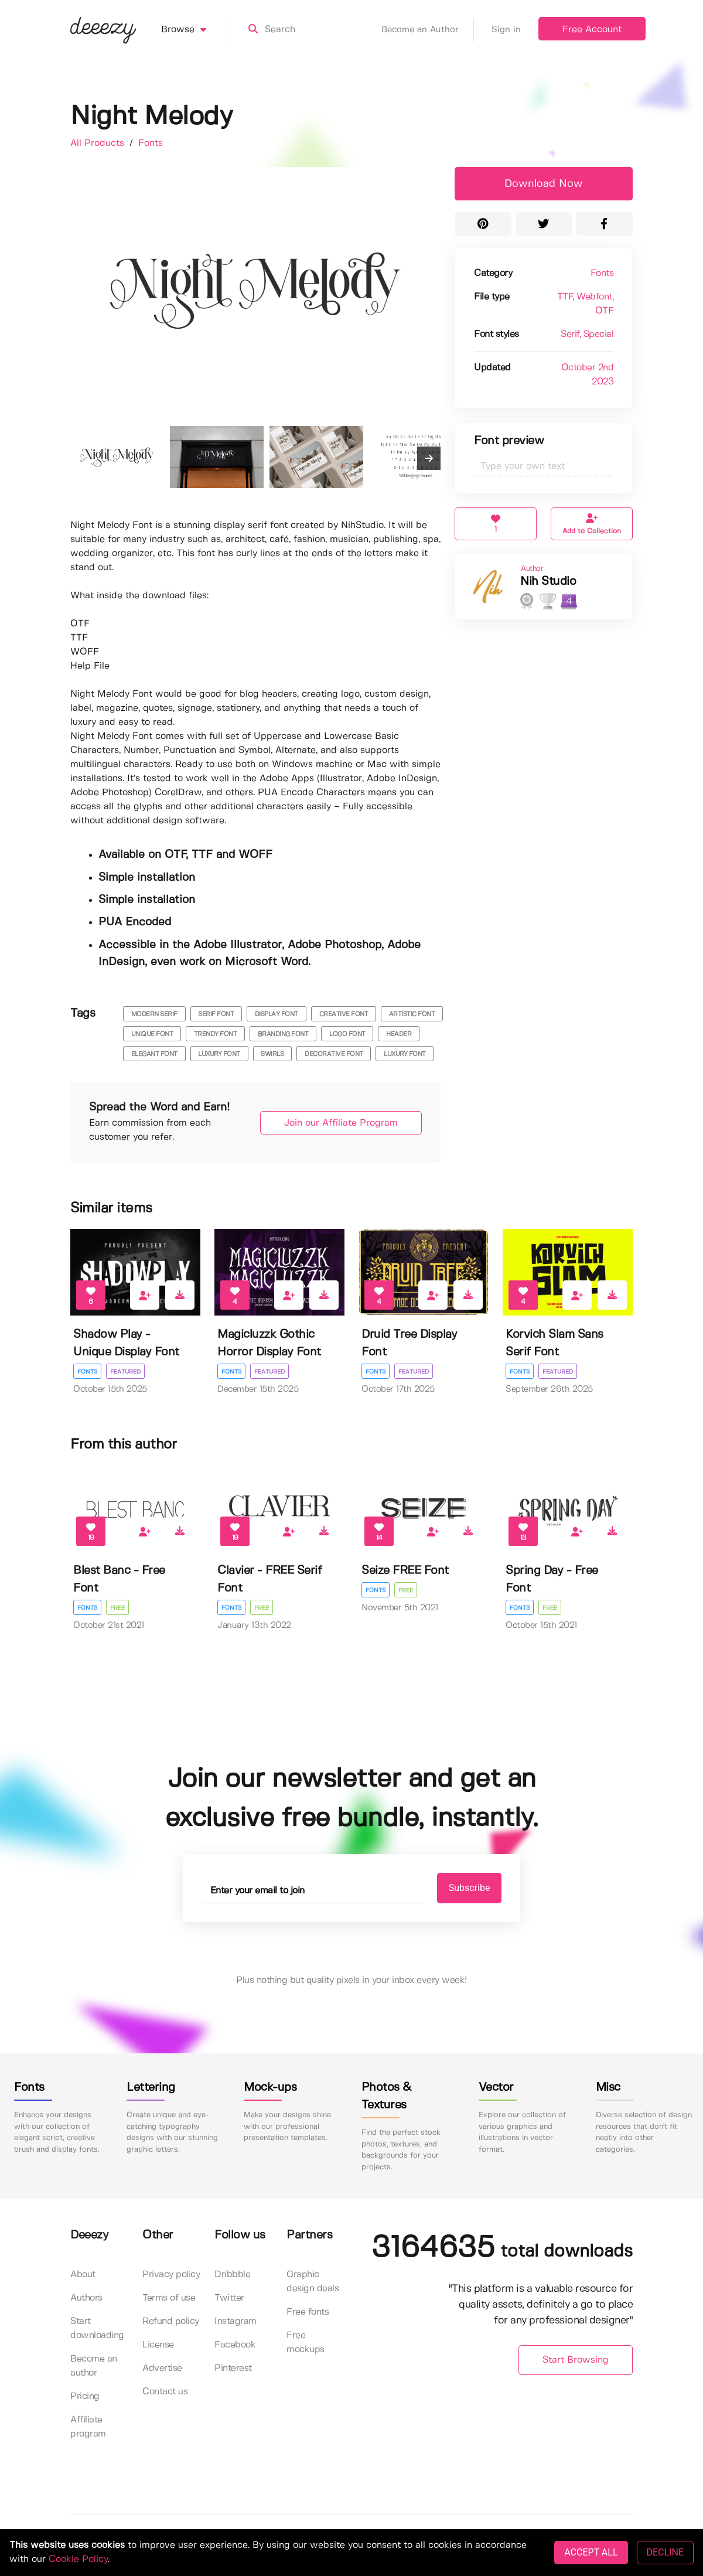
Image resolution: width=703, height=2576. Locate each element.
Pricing (85, 2396)
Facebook (234, 2344)
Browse (194, 30)
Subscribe (469, 1887)
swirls (272, 1054)
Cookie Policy (78, 2559)
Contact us (164, 2391)
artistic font (412, 1014)
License (158, 2344)
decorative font (334, 1054)
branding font (283, 1034)
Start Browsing (575, 2360)
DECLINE (665, 2552)
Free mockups (305, 2342)
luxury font (219, 1054)
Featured (125, 1372)
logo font (347, 1034)
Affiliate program (88, 2426)
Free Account (592, 29)
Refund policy (170, 2321)
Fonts (150, 143)
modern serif (154, 1014)
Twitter (229, 2298)
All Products (98, 143)
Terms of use (168, 2298)
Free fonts (307, 2312)
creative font (343, 1014)
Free (117, 1608)
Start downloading (97, 2328)
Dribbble (232, 2274)
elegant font (154, 1054)
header (398, 1034)
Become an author (93, 2365)
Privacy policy (171, 2274)
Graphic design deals (312, 2281)
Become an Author (427, 30)
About (82, 2274)
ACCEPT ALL (590, 2552)
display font (276, 1014)
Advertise (162, 2368)
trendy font (215, 1034)
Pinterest (233, 2368)
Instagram (235, 2321)
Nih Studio (548, 581)
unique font (152, 1034)
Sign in (506, 30)
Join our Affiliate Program (341, 1123)
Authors (86, 2298)
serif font (216, 1014)
